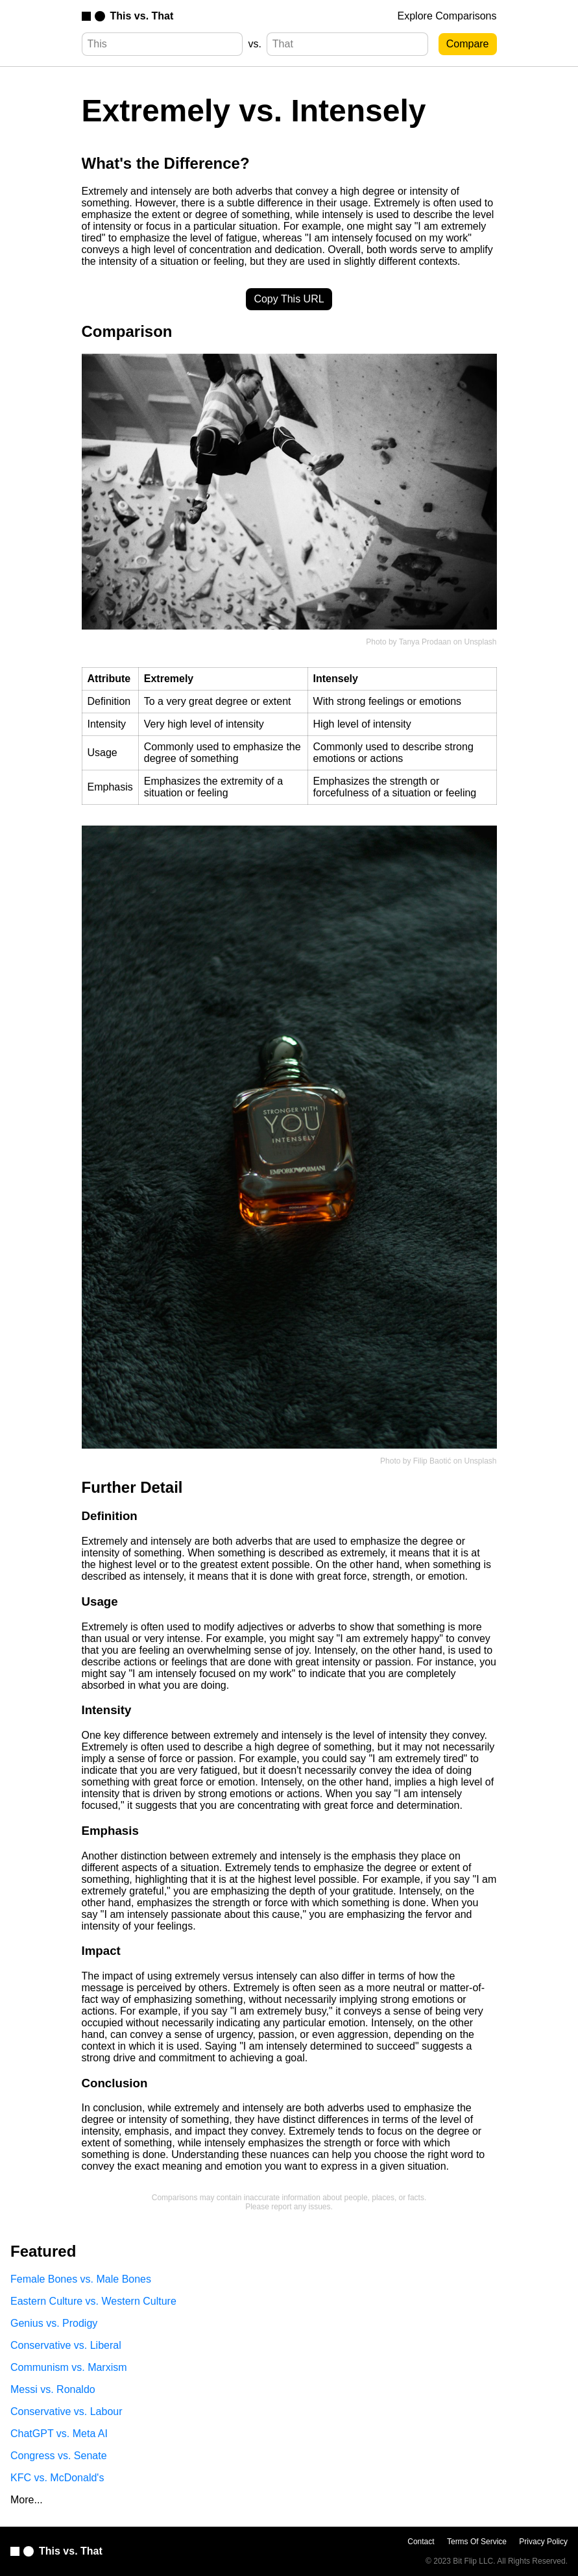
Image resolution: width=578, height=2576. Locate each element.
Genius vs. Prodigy (53, 2323)
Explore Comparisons (447, 15)
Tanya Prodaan (425, 641)
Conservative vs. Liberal (65, 2345)
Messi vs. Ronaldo (52, 2389)
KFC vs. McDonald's (57, 2477)
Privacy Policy (543, 2541)
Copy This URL (289, 298)
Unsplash (480, 641)
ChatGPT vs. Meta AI (59, 2433)
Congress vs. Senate (58, 2455)
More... (26, 2499)
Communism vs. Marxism (68, 2367)
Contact (420, 2541)
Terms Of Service (477, 2541)
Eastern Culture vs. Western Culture (93, 2301)
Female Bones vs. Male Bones (80, 2279)
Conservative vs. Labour (66, 2411)
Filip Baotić (432, 1461)
